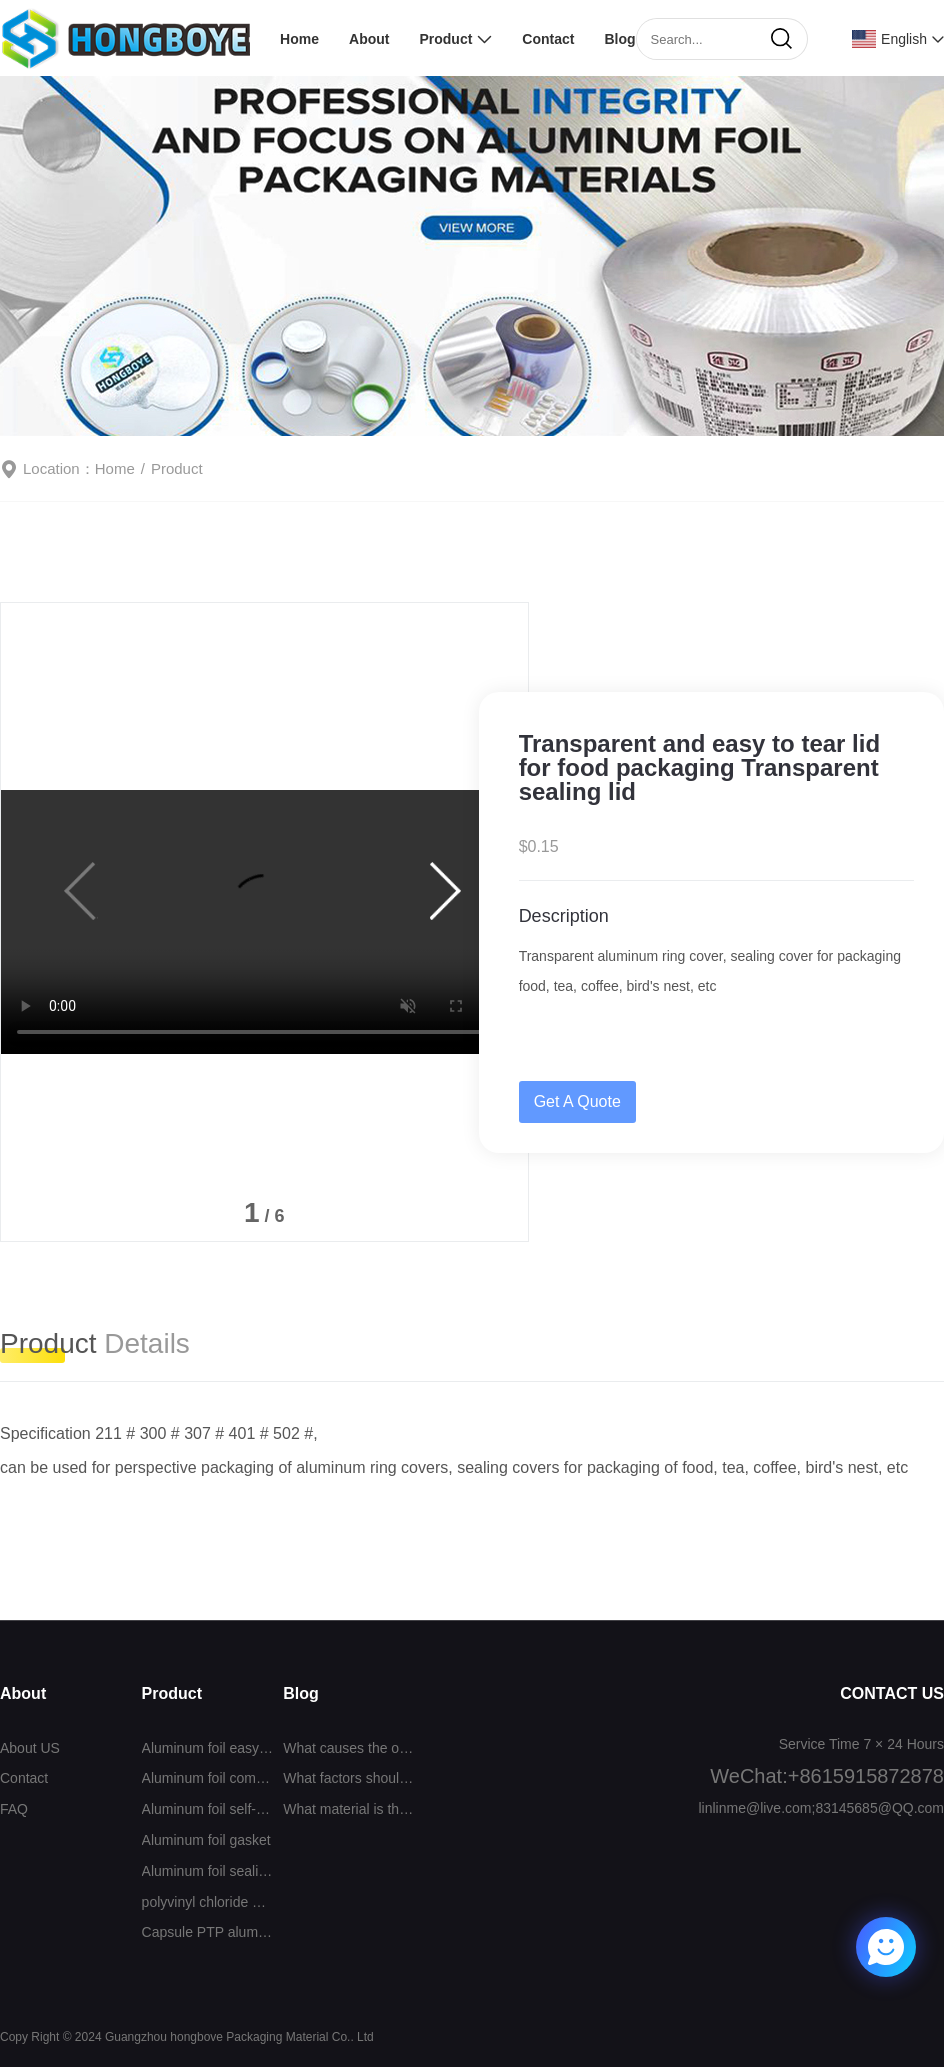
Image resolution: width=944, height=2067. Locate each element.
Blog (619, 39)
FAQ (14, 1809)
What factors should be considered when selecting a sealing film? (349, 1778)
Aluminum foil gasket (206, 1840)
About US (30, 1748)
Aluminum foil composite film (208, 1778)
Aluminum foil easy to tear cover (208, 1748)
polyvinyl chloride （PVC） (208, 1902)
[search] (781, 39)
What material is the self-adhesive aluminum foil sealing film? (349, 1809)
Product (445, 39)
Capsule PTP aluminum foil (208, 1932)
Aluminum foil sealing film (208, 1871)
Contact (548, 39)
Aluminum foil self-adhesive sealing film (208, 1809)
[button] (447, 891)
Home (299, 39)
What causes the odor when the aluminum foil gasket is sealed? (349, 1748)
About (369, 39)
